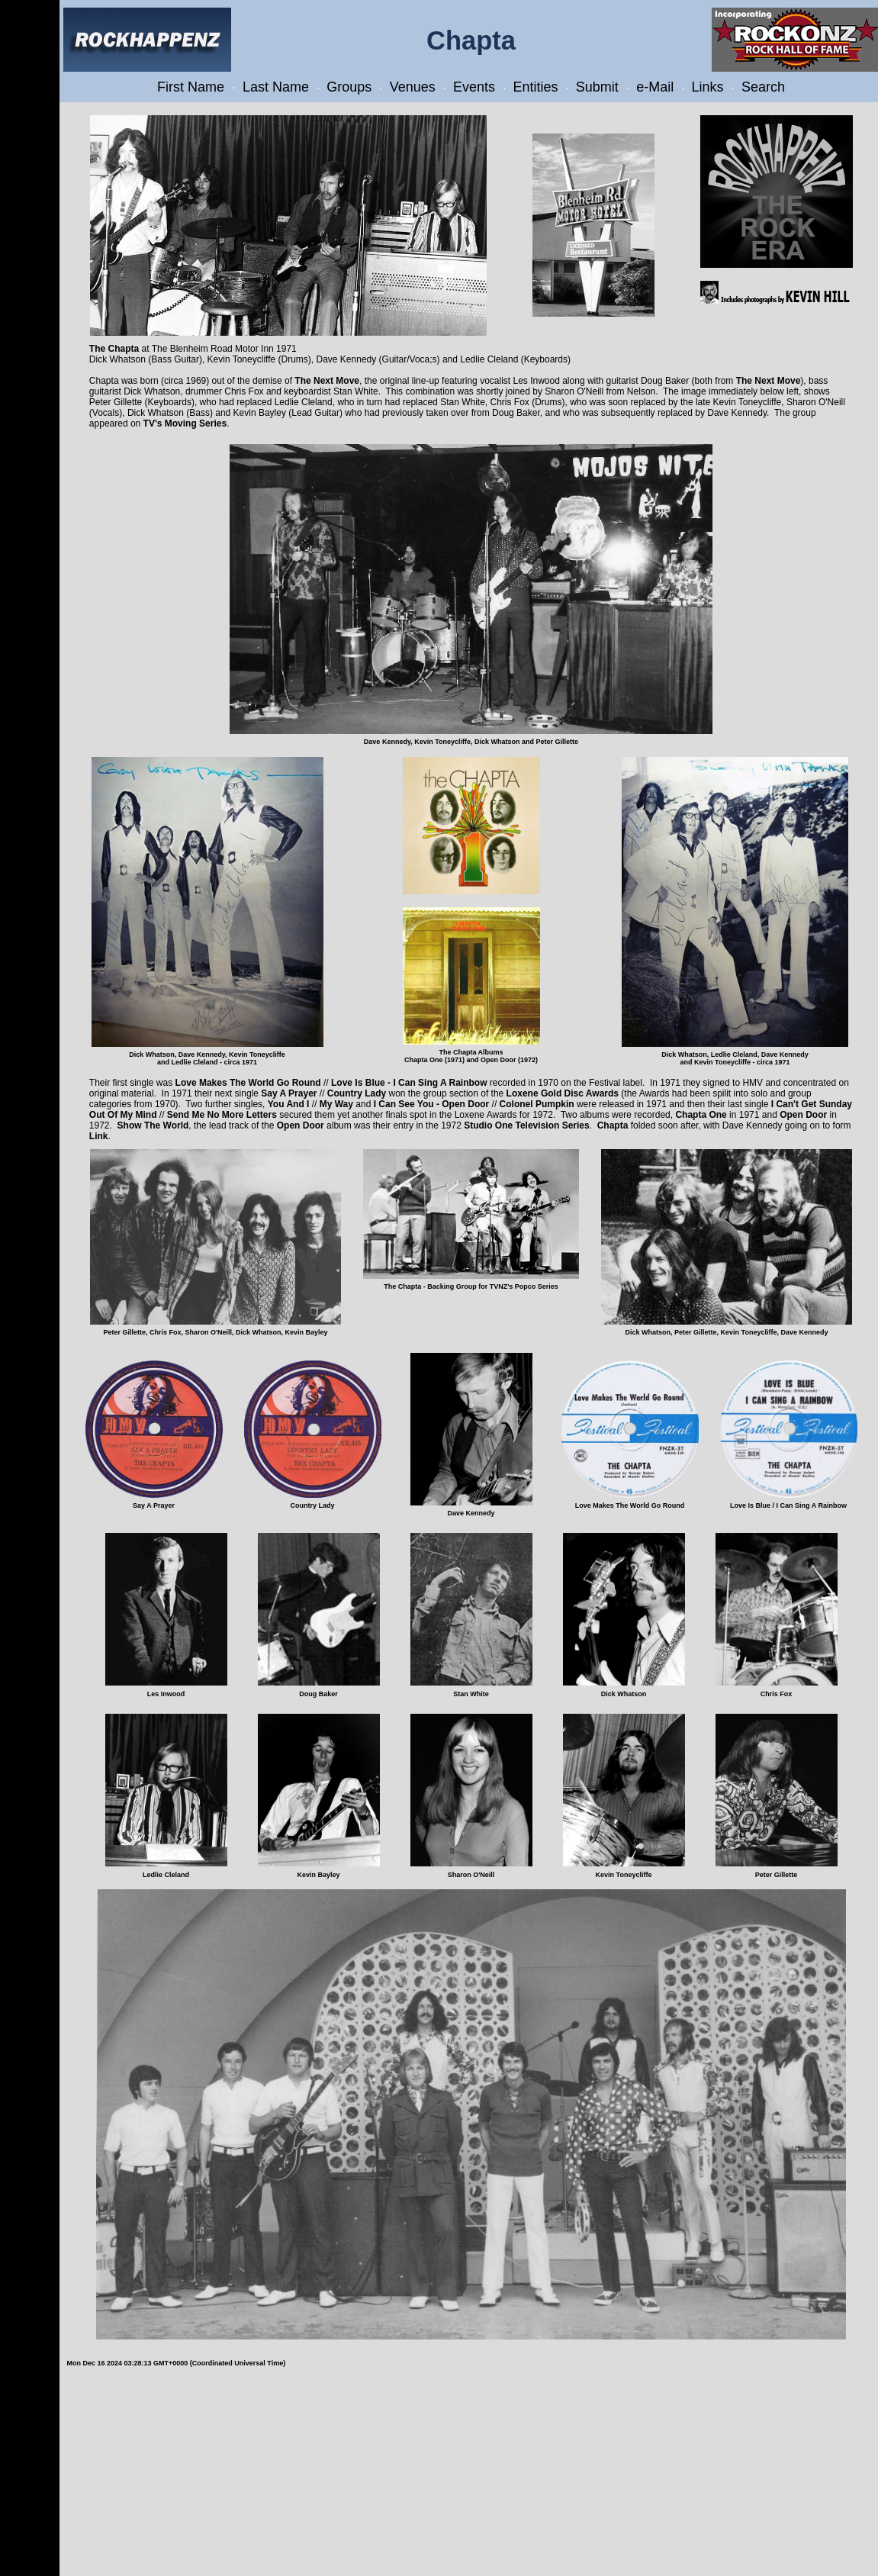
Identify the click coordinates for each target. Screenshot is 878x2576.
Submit (597, 87)
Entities (535, 87)
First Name (190, 87)
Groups (348, 87)
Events (474, 87)
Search (763, 87)
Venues (413, 87)
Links (708, 87)
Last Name (276, 87)
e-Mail (655, 87)
